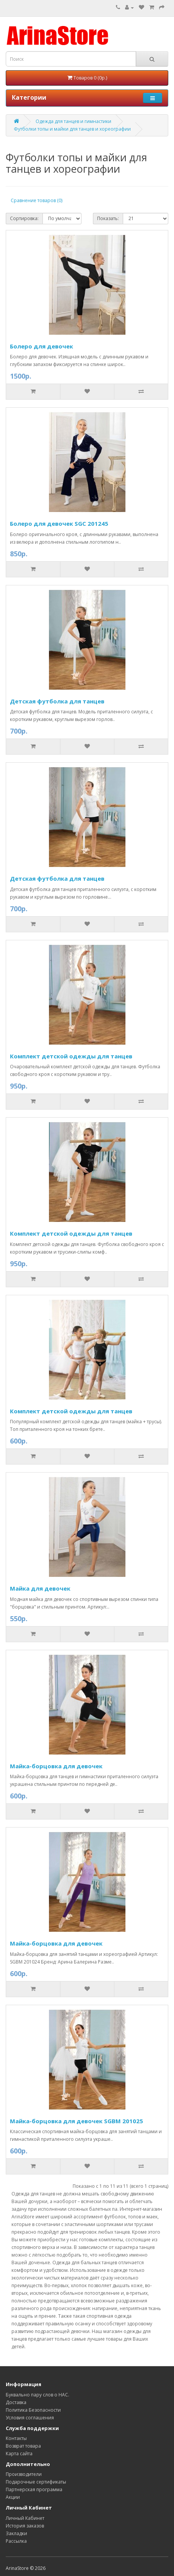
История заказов (25, 2526)
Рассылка (16, 2541)
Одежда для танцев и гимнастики (73, 121)
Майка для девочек (40, 1588)
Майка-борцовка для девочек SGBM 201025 (76, 2121)
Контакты (16, 2438)
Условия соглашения (30, 2417)
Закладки (16, 2533)
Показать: (108, 218)
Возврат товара (23, 2446)
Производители (24, 2474)
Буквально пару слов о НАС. (37, 2394)
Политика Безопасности (33, 2410)
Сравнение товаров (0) (36, 200)
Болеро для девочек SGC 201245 (59, 523)
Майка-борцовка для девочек (56, 1766)
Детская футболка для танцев (57, 701)
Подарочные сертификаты (36, 2482)
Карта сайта (19, 2453)
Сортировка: (24, 218)
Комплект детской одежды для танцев (71, 1056)
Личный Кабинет (25, 2518)
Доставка (16, 2402)
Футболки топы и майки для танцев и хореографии (72, 129)
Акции (13, 2497)
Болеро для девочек (41, 346)
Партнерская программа (34, 2489)
